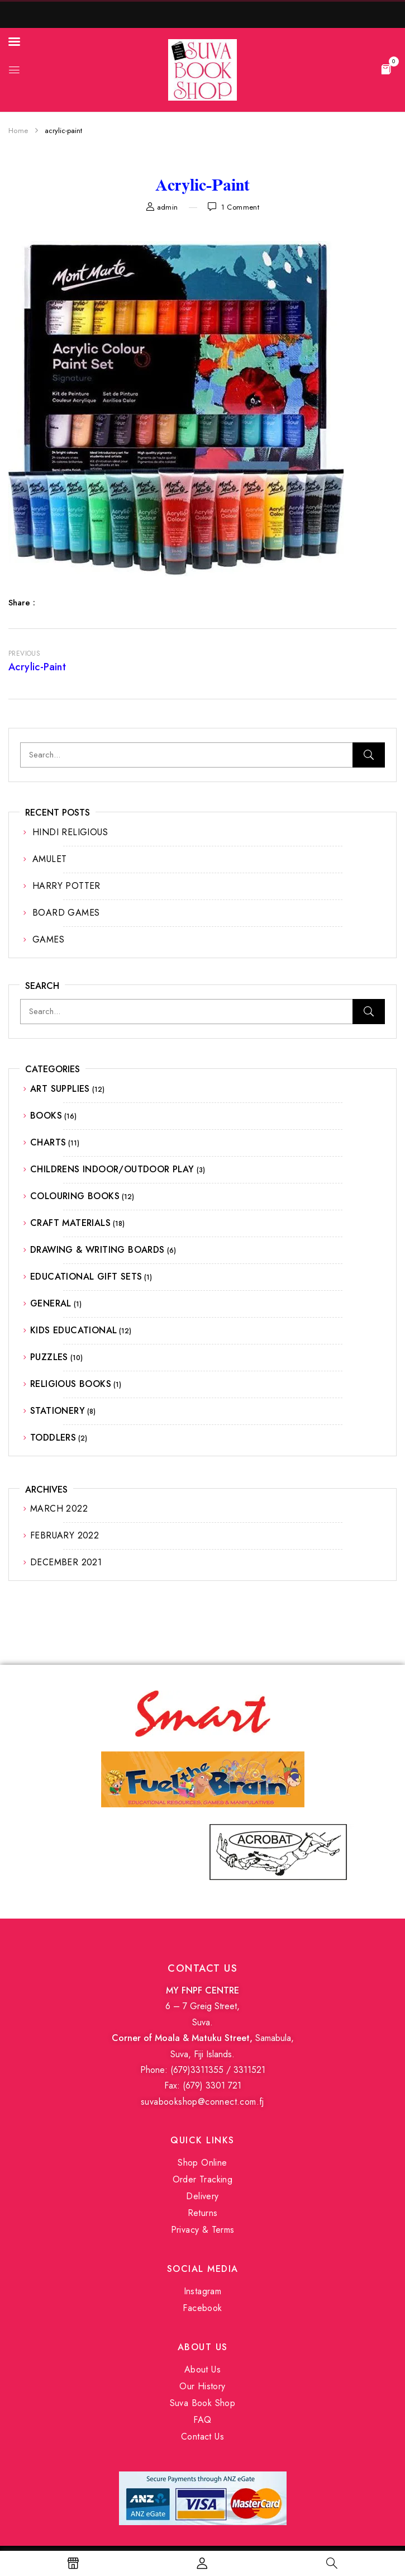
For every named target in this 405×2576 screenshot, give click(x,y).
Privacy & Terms (203, 2229)
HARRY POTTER (66, 885)
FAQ (202, 2419)
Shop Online (202, 2162)
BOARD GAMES (65, 912)
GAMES (48, 939)
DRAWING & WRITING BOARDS (97, 1249)
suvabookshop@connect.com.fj (202, 2101)
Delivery (202, 2196)
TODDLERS (53, 1437)
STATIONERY (57, 1410)
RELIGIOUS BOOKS (70, 1383)
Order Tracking (203, 2179)
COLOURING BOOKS (75, 1196)
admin (167, 207)
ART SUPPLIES (60, 1088)
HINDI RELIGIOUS (70, 832)
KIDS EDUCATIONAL (73, 1330)
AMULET (49, 859)
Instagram (203, 2291)
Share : (21, 602)
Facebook (202, 2308)
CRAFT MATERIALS (70, 1222)
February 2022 (64, 1535)
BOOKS (46, 1115)
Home (18, 130)
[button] (386, 69)
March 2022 (59, 1508)
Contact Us (202, 2436)
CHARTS (48, 1142)
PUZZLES (49, 1357)
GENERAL (51, 1303)
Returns (203, 2212)
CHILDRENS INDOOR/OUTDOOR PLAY (112, 1169)
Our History (202, 2386)
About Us (202, 2369)
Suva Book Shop (203, 2403)
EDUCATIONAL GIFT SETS (86, 1276)
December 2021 (66, 1562)
